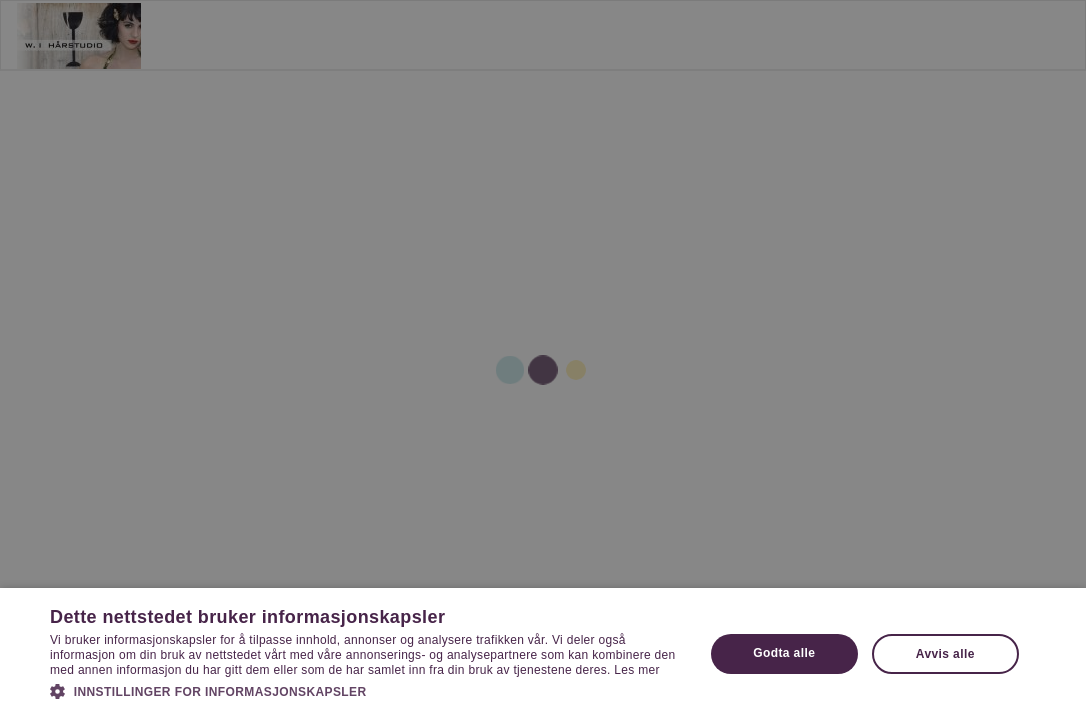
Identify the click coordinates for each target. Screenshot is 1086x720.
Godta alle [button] (784, 653)
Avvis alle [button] (945, 654)
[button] (367, 691)
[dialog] (543, 360)
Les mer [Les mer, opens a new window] (636, 670)
